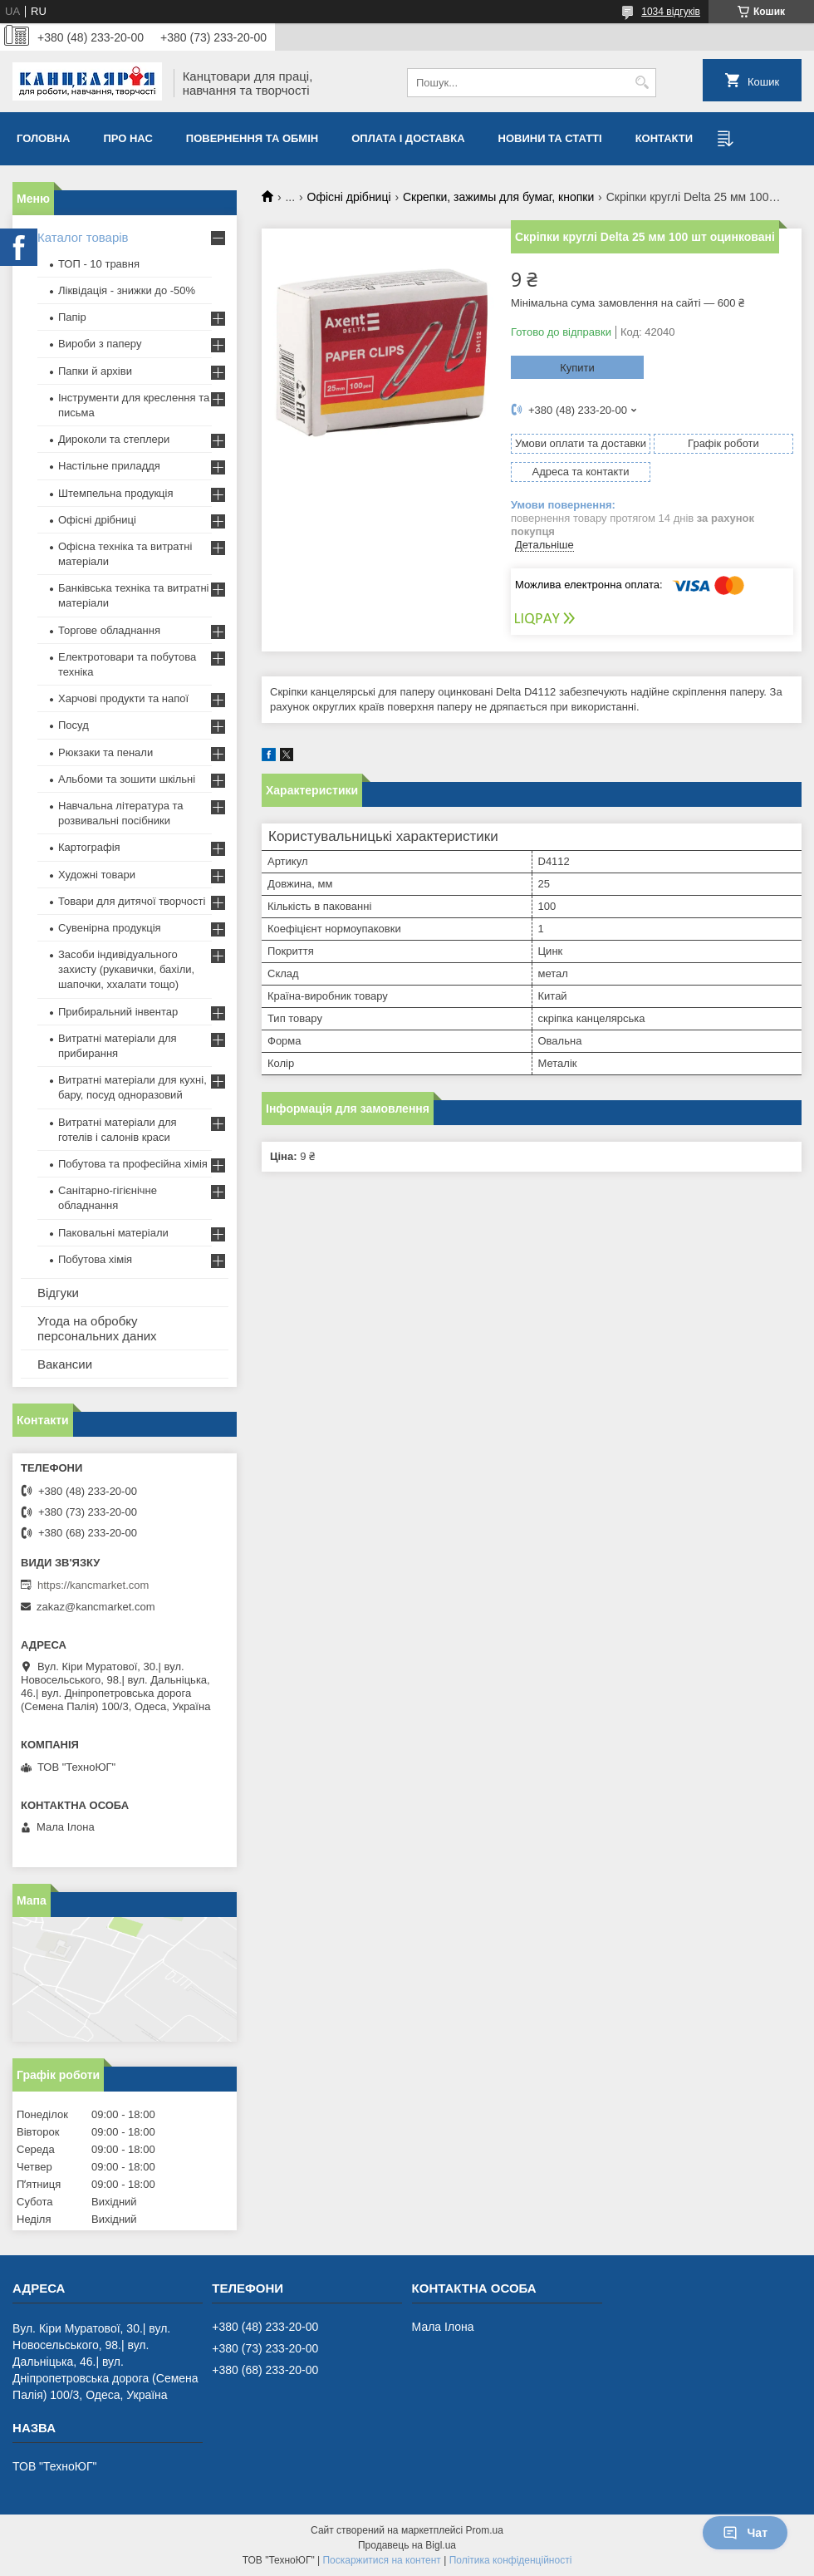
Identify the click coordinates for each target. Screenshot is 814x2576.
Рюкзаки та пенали (105, 752)
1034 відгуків (670, 11)
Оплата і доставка (407, 138)
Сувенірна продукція (109, 928)
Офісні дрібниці (349, 197)
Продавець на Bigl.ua (407, 2545)
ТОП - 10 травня (99, 264)
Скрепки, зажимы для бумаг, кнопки (498, 197)
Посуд (73, 725)
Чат (745, 2532)
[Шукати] (641, 82)
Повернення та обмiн (252, 138)
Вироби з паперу (99, 343)
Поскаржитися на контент (381, 2560)
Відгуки (58, 1293)
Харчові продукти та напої (123, 698)
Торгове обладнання (109, 630)
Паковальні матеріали (113, 1233)
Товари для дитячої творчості (131, 901)
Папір (72, 317)
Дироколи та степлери (113, 439)
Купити (577, 367)
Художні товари (96, 874)
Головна (43, 138)
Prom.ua (484, 2530)
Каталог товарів (83, 237)
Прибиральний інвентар (118, 1011)
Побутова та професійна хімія (133, 1164)
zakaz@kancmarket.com (96, 1606)
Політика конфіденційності (510, 2560)
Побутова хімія (95, 1259)
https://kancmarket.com (93, 1585)
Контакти (664, 138)
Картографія (89, 847)
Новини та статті (550, 138)
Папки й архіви (95, 371)
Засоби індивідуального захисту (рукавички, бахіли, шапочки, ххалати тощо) (126, 969)
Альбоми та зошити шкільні (126, 779)
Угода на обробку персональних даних (97, 1328)
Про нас (127, 138)
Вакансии (64, 1364)
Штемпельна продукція (115, 493)
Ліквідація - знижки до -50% (126, 290)
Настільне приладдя (109, 466)
